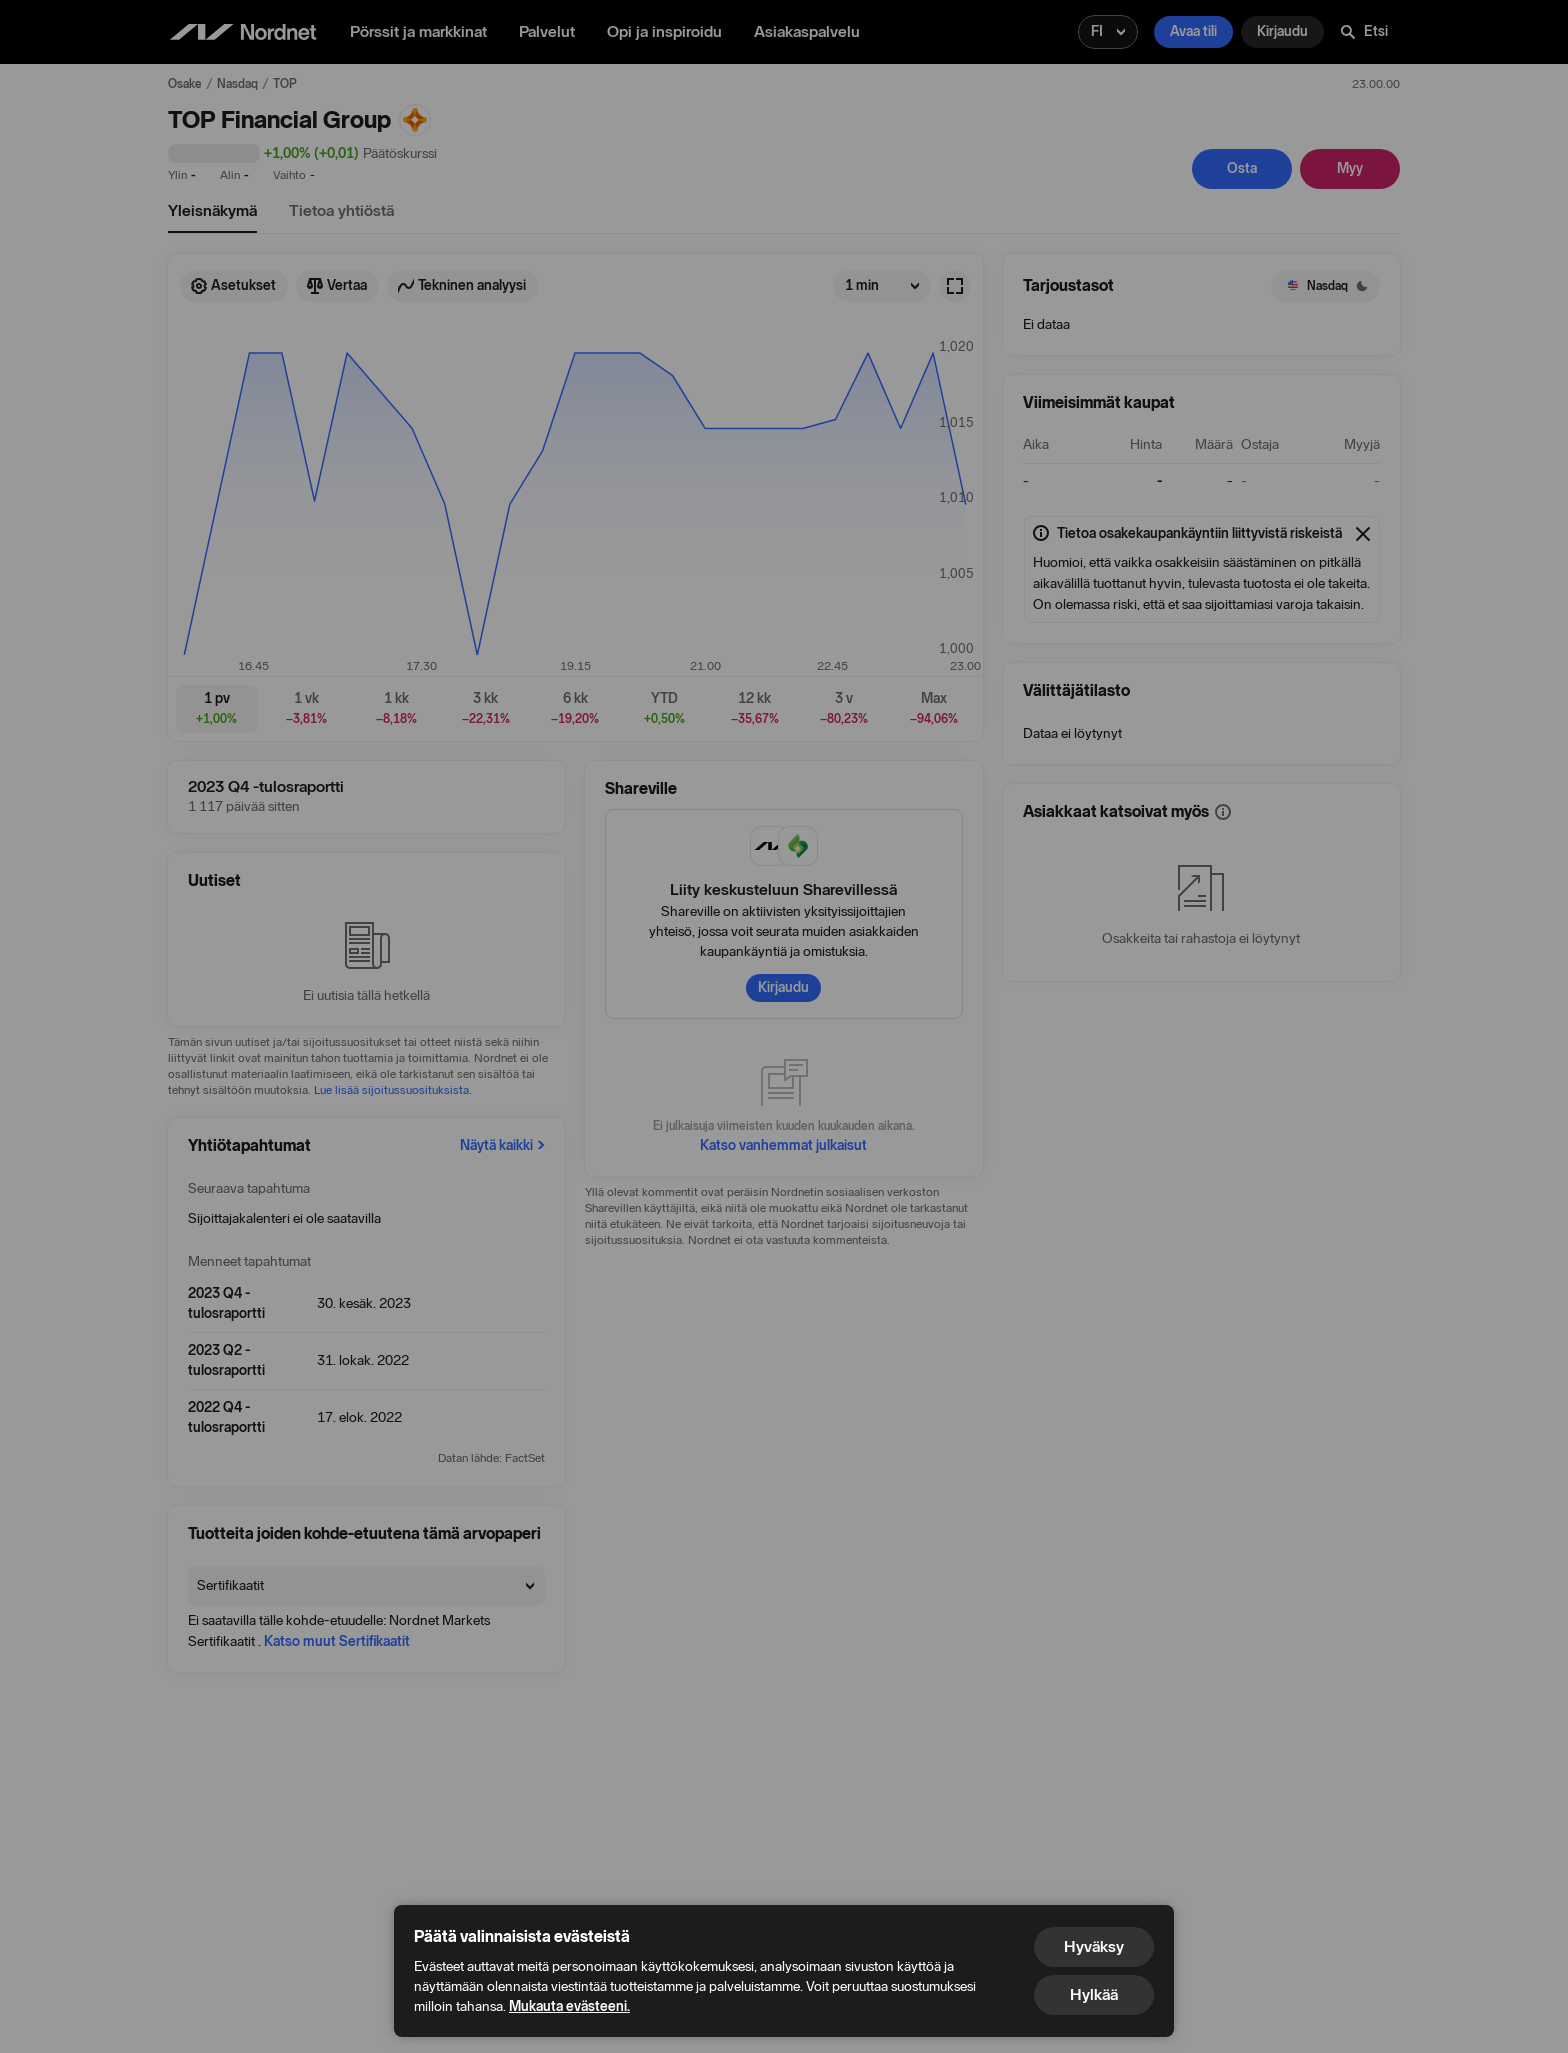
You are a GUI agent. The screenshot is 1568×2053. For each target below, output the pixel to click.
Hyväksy (1094, 1946)
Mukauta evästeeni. (569, 2006)
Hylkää (1094, 1994)
